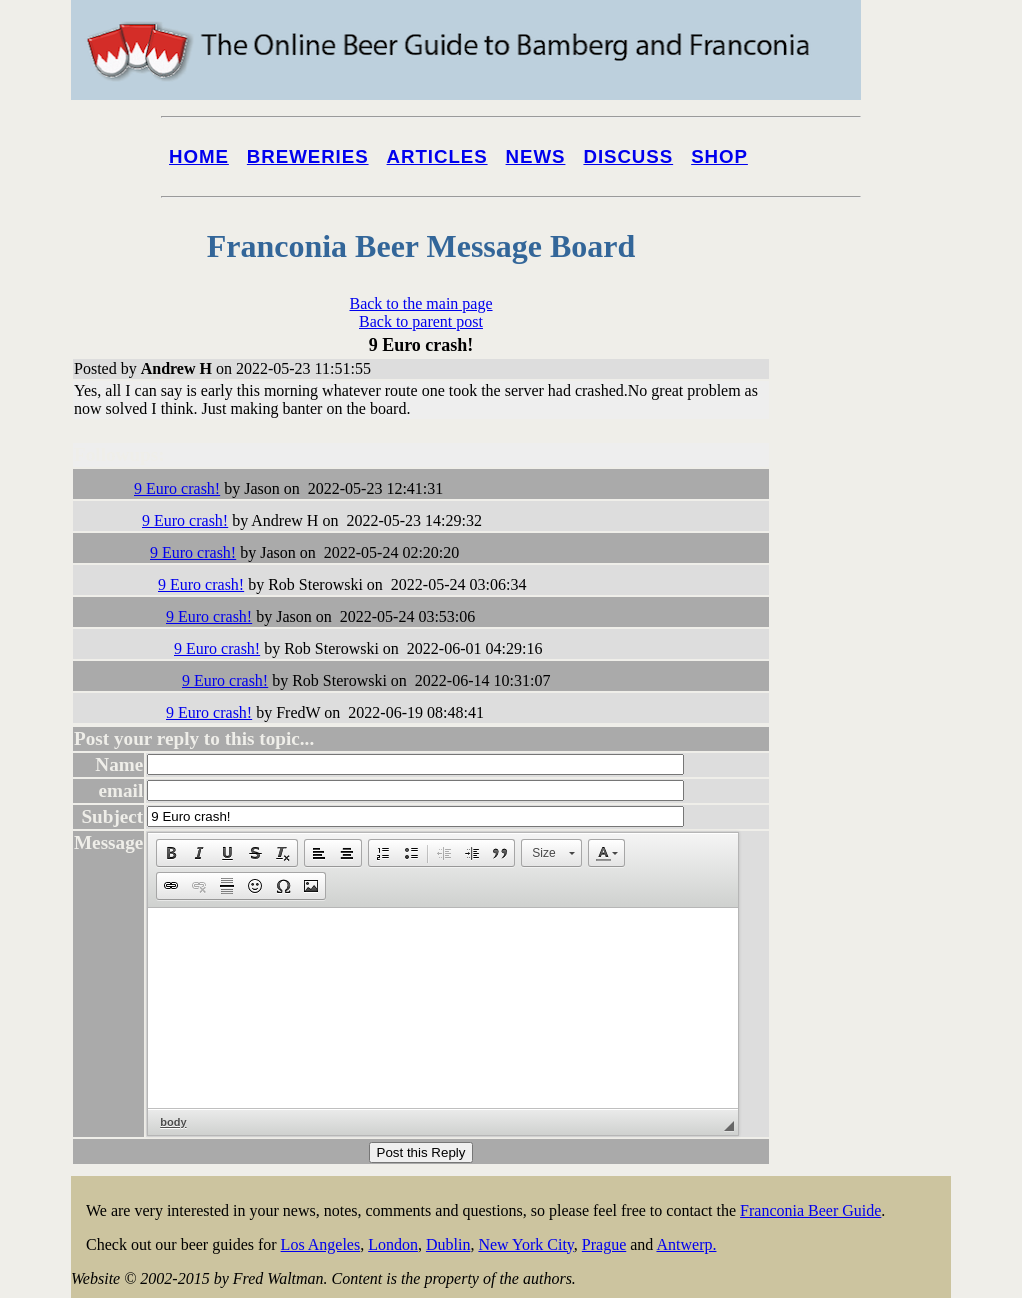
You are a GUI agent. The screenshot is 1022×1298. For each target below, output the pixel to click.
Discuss (628, 156)
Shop (719, 156)
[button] (171, 853)
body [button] (173, 1122)
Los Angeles (321, 1244)
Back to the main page (420, 303)
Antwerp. (686, 1244)
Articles (437, 156)
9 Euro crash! (177, 488)
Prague (604, 1244)
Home (199, 156)
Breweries (308, 156)
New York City (525, 1244)
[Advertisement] (871, 762)
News (536, 156)
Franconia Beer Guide (810, 1210)
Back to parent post (421, 321)
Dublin (448, 1244)
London (393, 1244)
